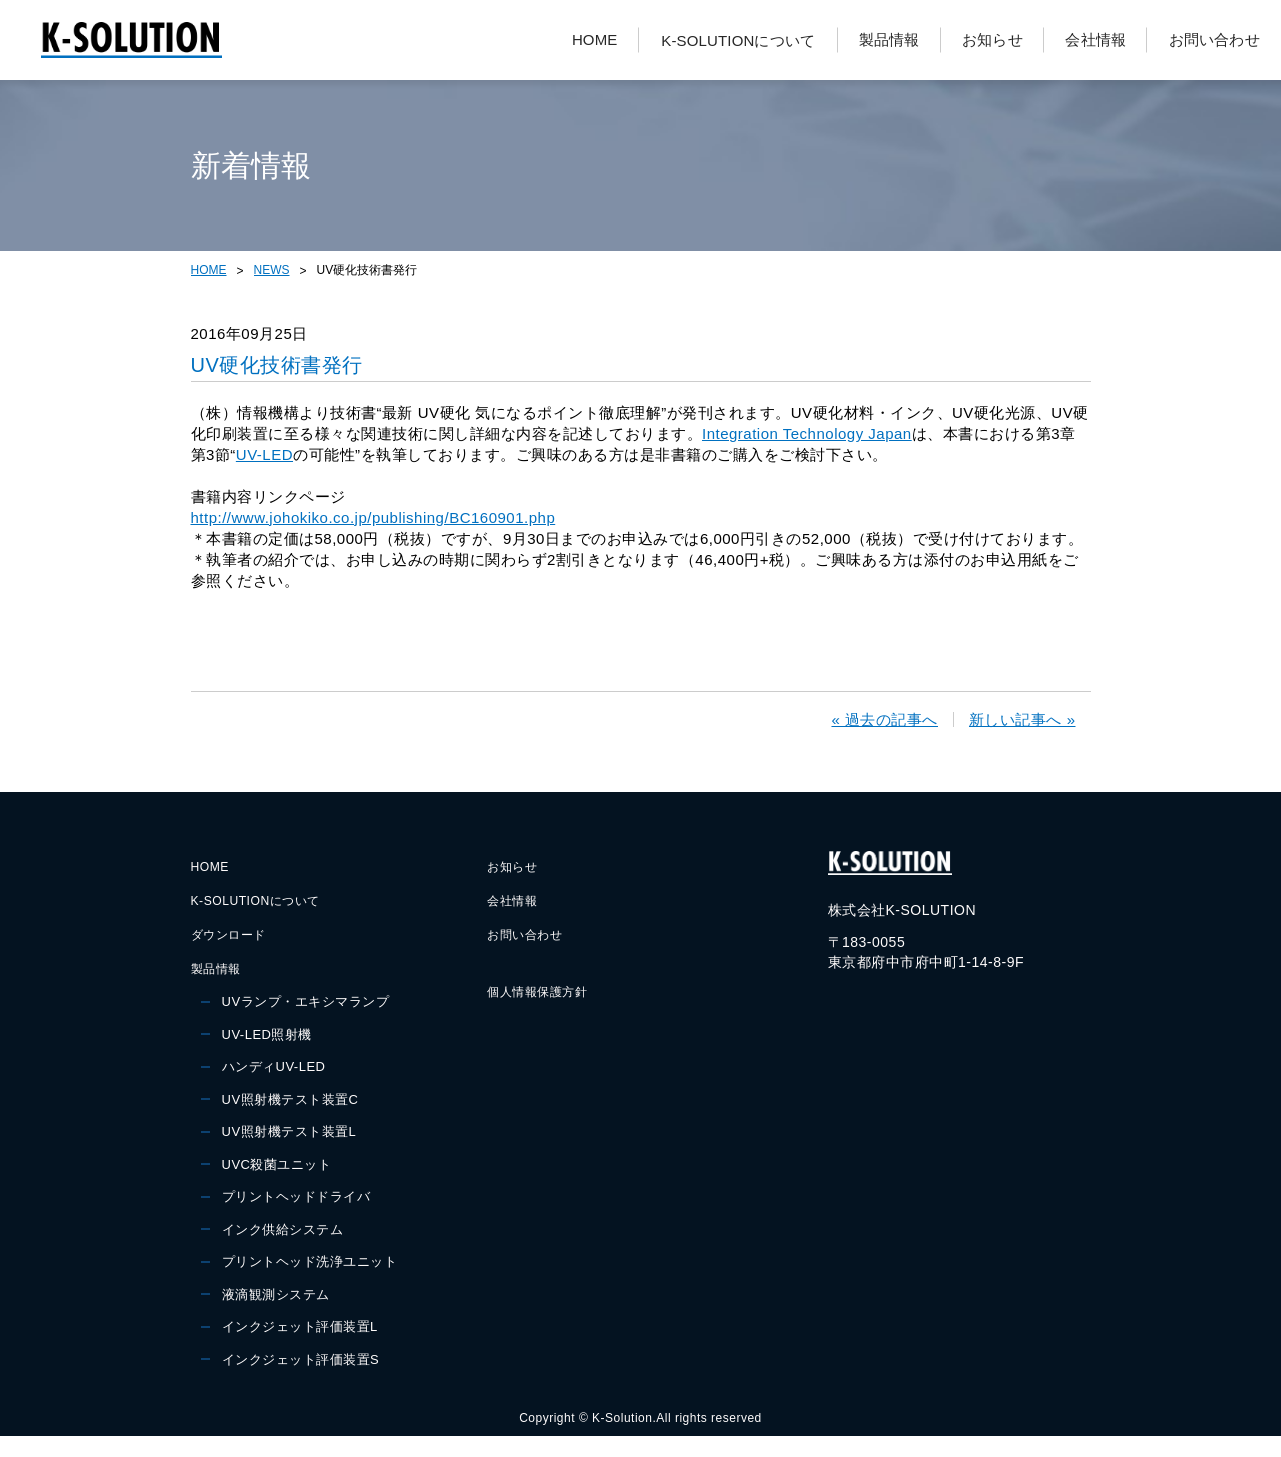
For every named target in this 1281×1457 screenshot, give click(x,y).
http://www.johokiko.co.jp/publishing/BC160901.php (373, 517)
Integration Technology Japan (807, 433)
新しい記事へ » (1022, 719)
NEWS (272, 270)
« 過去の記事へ (884, 719)
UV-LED (264, 454)
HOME (209, 270)
